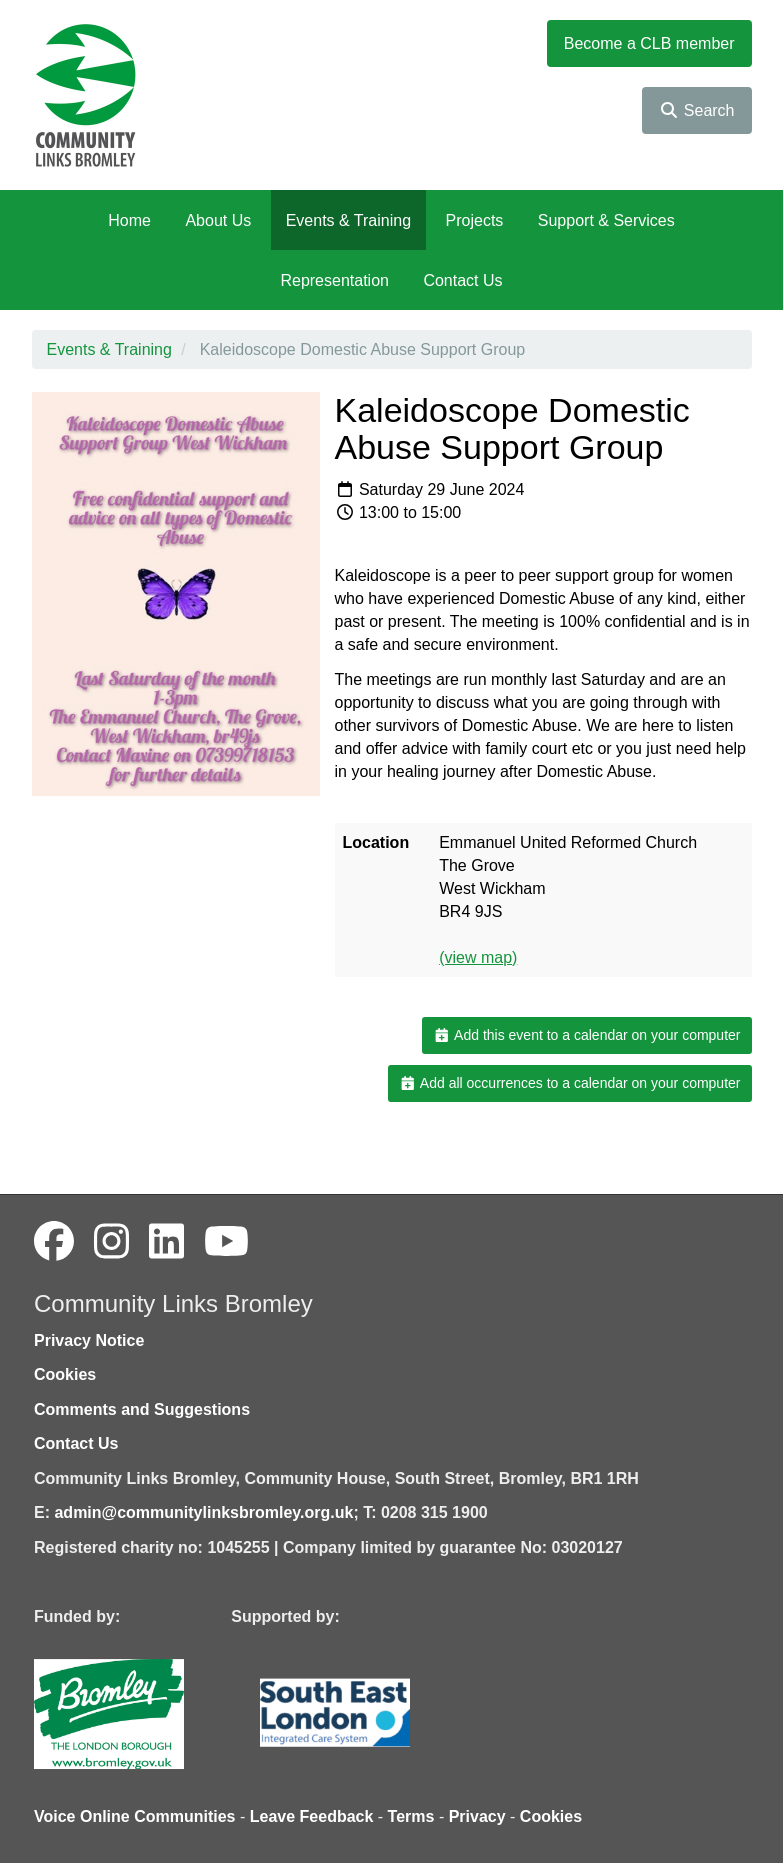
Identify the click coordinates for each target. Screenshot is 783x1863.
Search (696, 110)
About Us (218, 220)
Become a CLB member (649, 43)
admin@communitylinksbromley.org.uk (203, 1512)
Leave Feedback (312, 1816)
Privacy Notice (89, 1340)
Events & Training (348, 220)
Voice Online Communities (135, 1816)
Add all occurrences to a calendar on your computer (569, 1083)
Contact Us (462, 280)
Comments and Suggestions (142, 1409)
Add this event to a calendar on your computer (586, 1035)
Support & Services (606, 220)
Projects (475, 220)
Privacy (477, 1816)
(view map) (478, 957)
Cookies (65, 1374)
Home (129, 220)
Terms (411, 1816)
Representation (334, 280)
